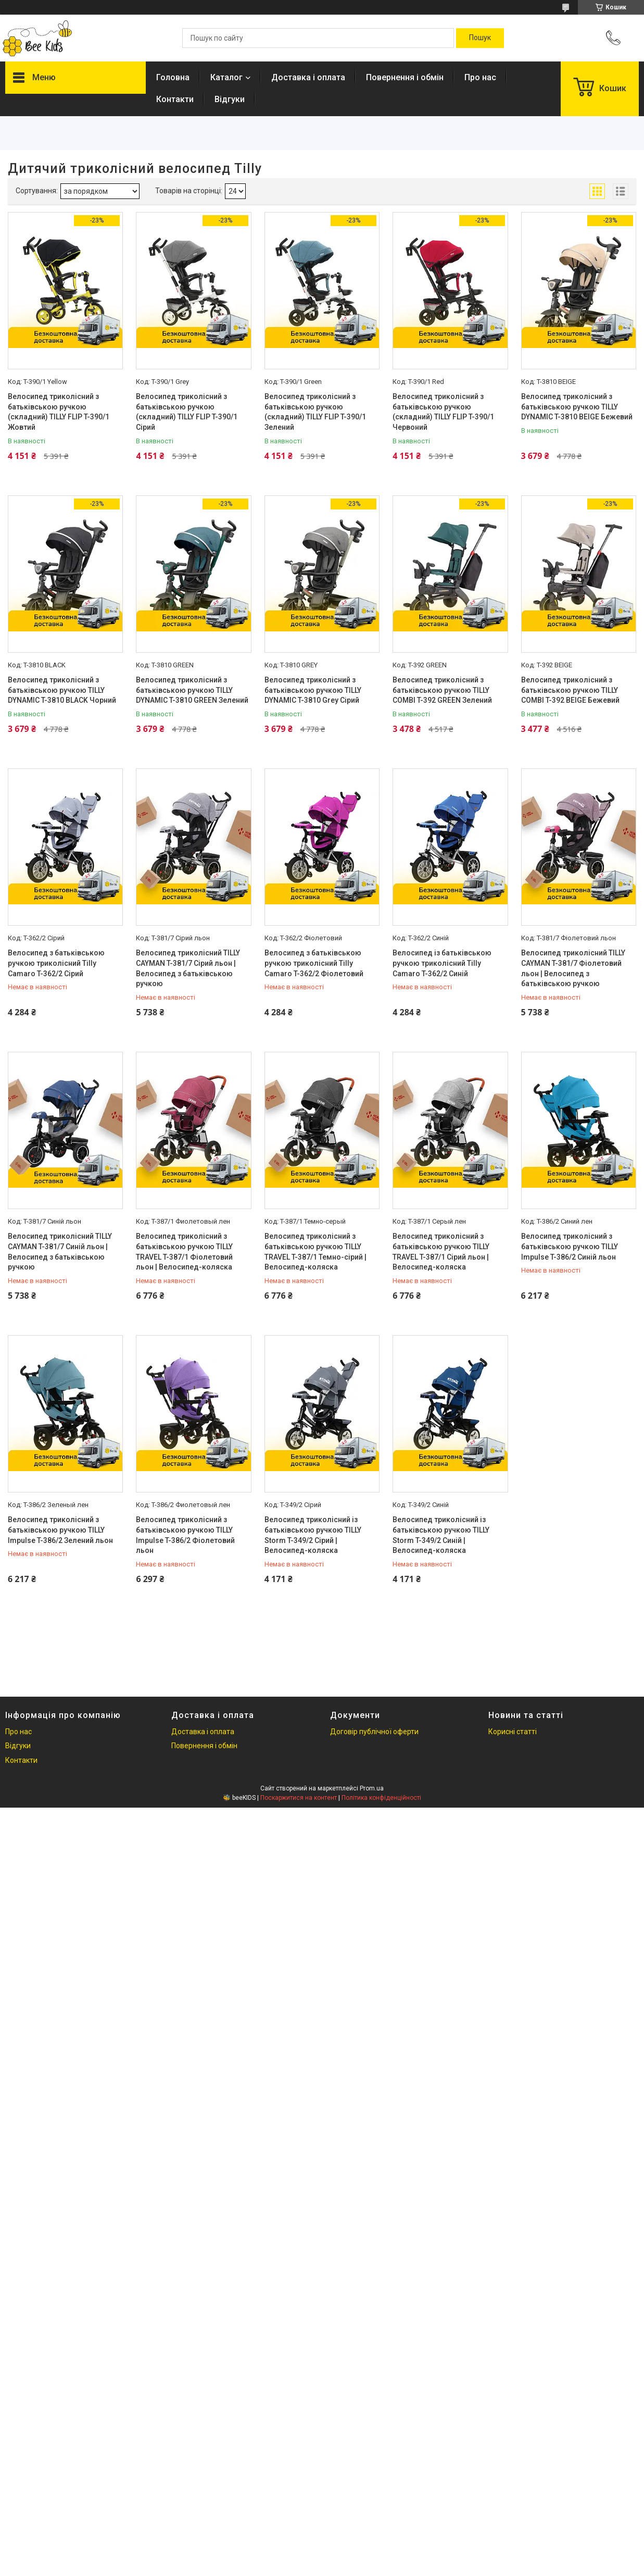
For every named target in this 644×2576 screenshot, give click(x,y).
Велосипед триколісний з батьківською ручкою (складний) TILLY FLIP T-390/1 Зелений (315, 411)
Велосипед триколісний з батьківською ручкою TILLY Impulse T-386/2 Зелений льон (60, 1529)
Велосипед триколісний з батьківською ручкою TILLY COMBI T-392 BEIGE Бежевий (570, 690)
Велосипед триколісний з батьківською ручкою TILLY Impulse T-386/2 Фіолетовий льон (185, 1534)
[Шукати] (480, 38)
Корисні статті (512, 1731)
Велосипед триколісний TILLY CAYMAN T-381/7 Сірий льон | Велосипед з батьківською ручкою (188, 968)
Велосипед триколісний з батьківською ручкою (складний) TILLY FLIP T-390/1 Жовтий (58, 411)
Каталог (226, 77)
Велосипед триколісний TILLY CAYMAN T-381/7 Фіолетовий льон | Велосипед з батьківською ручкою (573, 968)
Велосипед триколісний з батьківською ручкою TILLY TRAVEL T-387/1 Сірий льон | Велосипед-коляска (441, 1251)
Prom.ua (372, 1788)
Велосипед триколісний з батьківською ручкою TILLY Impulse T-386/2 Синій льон (569, 1246)
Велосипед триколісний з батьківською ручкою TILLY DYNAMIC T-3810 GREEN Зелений (192, 690)
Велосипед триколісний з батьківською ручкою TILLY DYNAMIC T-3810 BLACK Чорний (62, 690)
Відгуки (229, 99)
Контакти (175, 99)
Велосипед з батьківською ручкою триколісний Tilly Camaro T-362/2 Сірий (56, 963)
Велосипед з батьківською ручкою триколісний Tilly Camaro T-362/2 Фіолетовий (313, 963)
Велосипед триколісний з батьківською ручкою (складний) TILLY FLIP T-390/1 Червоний (443, 411)
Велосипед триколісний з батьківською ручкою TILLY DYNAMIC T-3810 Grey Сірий (312, 690)
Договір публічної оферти (374, 1731)
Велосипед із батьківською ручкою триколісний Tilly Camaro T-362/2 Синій (442, 963)
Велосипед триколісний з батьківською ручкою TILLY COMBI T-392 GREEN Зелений (442, 690)
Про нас (480, 77)
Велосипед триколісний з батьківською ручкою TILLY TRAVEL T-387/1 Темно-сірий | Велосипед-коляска (315, 1251)
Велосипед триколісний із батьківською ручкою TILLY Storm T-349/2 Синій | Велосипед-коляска (441, 1534)
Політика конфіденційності (381, 1797)
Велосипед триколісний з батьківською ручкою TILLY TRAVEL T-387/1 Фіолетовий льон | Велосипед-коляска (184, 1251)
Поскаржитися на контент (298, 1797)
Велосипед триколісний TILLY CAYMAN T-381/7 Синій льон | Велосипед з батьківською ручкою (60, 1251)
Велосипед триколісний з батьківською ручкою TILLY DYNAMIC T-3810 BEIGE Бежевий (577, 406)
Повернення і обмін (405, 77)
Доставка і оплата (308, 77)
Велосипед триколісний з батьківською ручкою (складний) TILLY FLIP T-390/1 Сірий (186, 411)
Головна (173, 77)
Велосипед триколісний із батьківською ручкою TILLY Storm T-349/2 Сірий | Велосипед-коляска (312, 1534)
